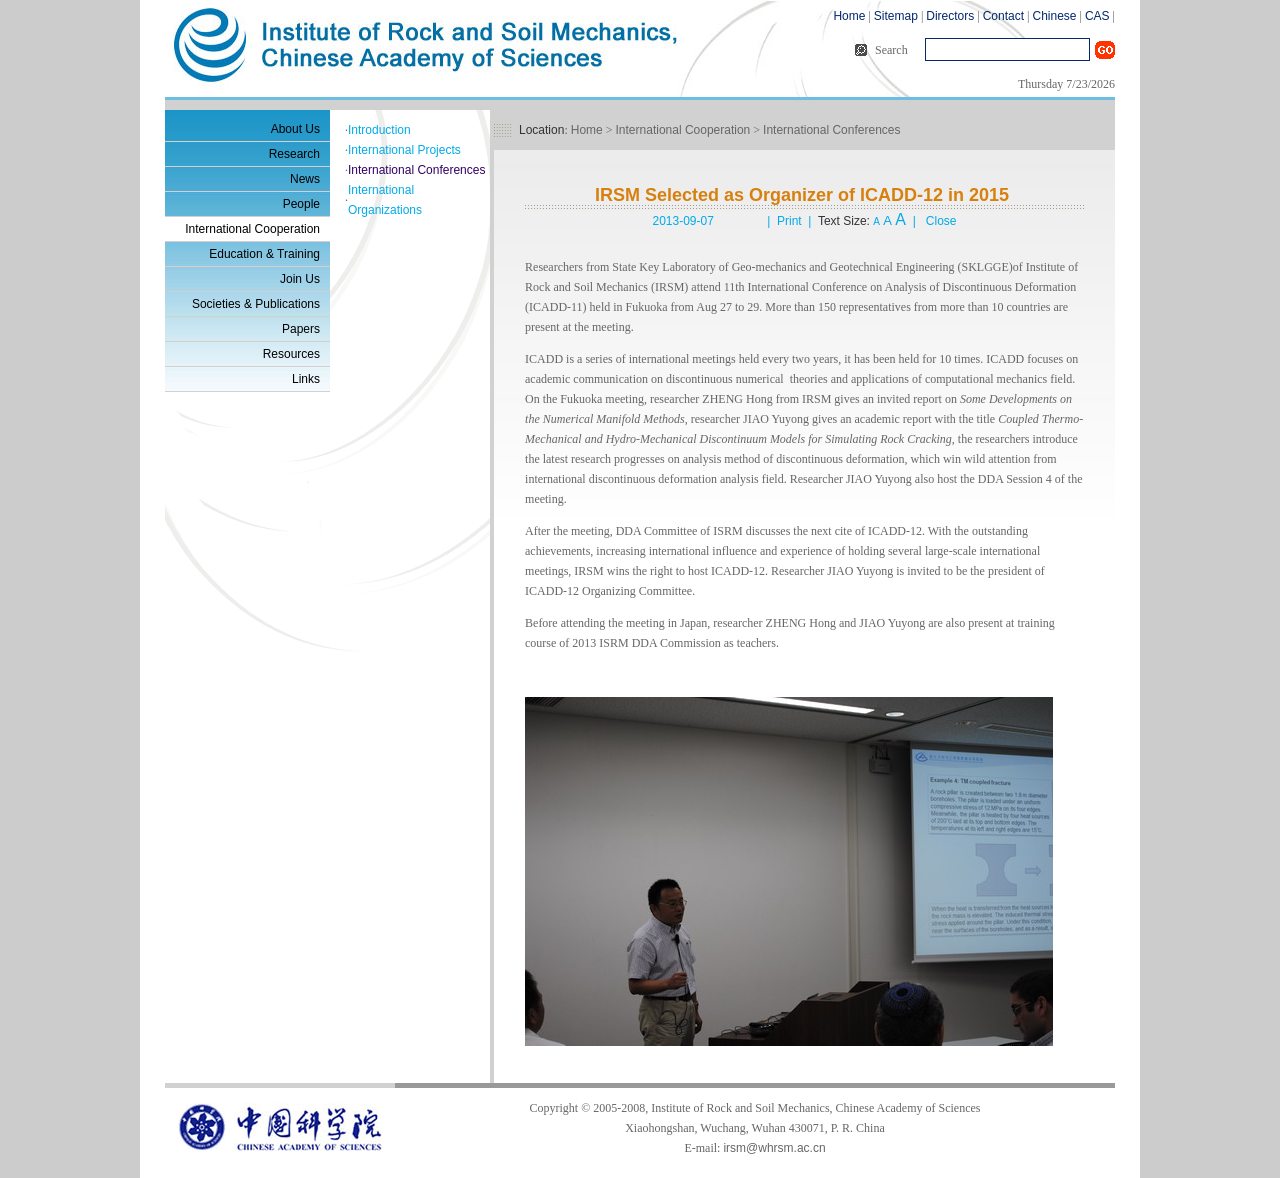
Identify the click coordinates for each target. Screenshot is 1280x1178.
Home (849, 16)
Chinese (1054, 16)
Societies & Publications (256, 304)
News (305, 179)
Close (941, 221)
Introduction (379, 130)
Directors (950, 16)
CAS (1097, 16)
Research (294, 154)
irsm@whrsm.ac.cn (774, 1148)
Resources (291, 354)
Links (306, 379)
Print (789, 221)
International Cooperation (252, 229)
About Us (295, 129)
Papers (301, 329)
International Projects (404, 150)
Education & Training (264, 254)
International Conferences (416, 170)
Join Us (300, 279)
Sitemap (896, 16)
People (301, 204)
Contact (1003, 16)
